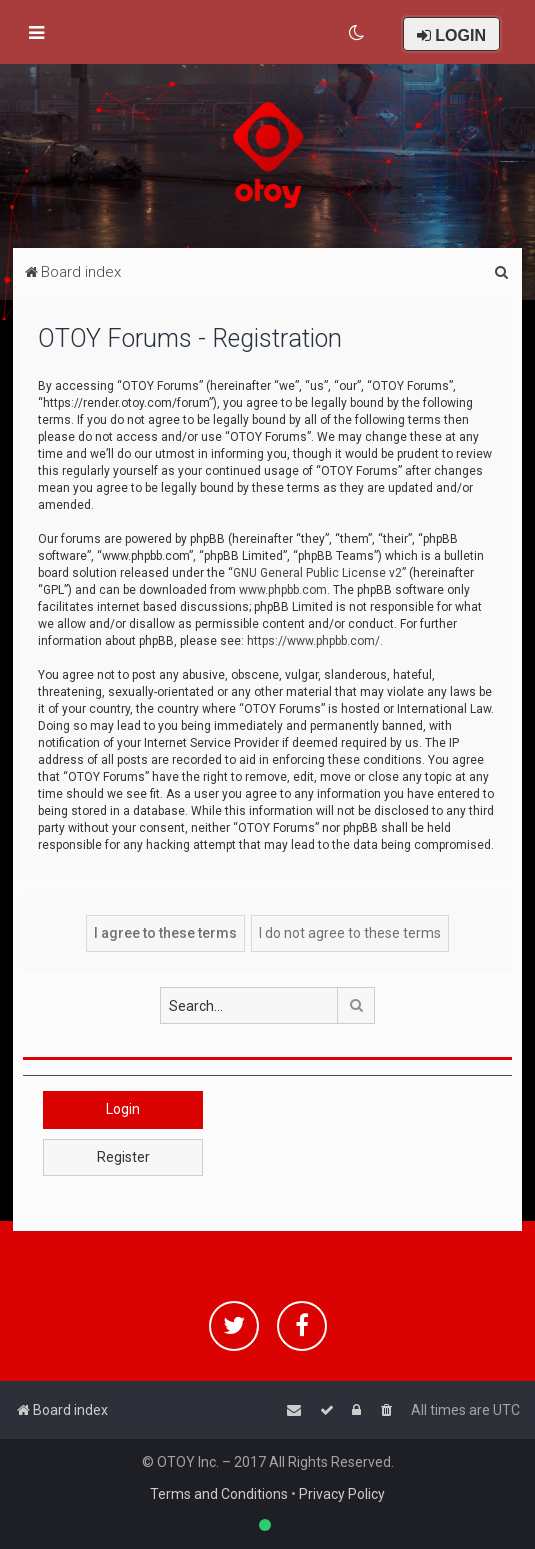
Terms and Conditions (219, 1494)
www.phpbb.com (283, 590)
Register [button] (123, 1157)
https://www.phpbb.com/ (313, 641)
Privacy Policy (342, 1494)
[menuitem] (357, 33)
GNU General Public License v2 (317, 573)
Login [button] (123, 1109)
